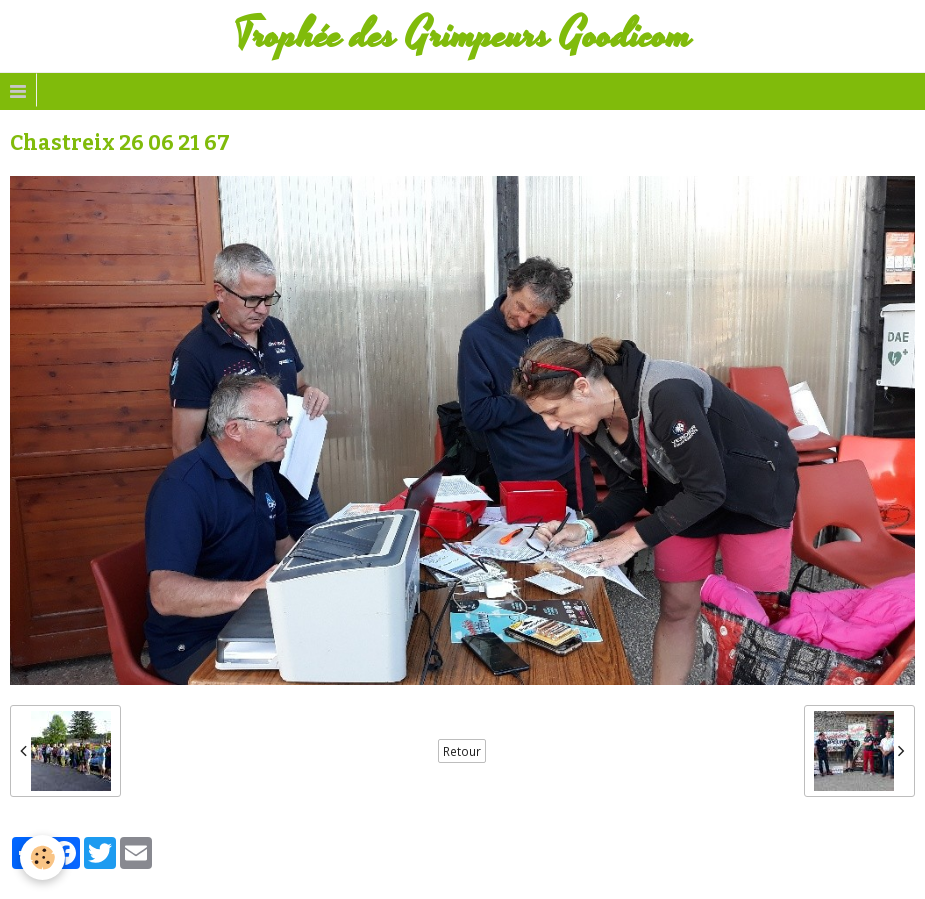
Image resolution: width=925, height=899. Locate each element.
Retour (462, 751)
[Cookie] (42, 857)
